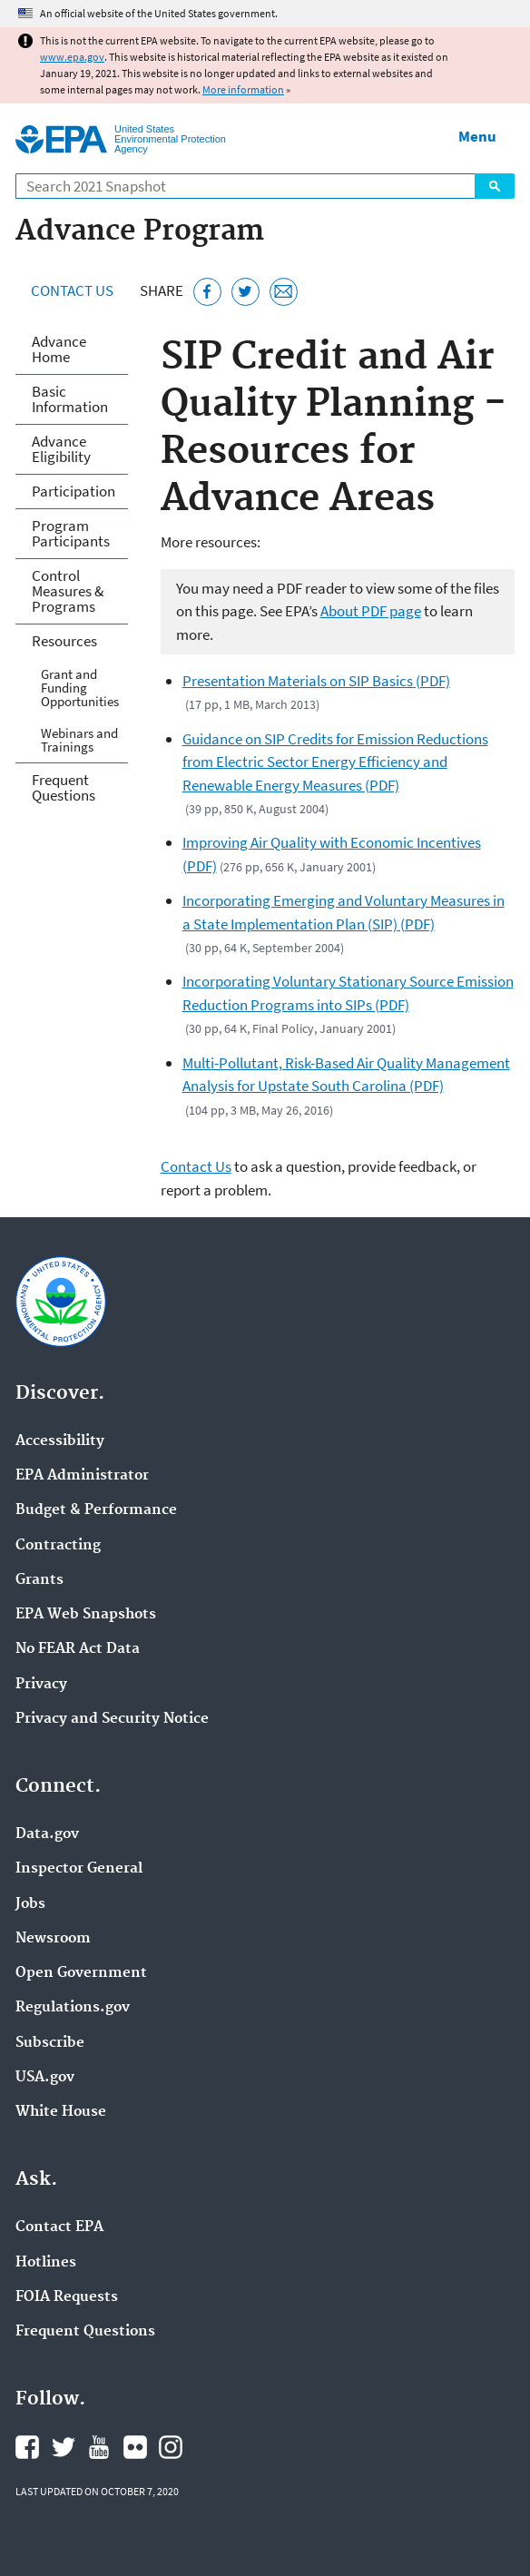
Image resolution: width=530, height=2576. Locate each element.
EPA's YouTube (99, 2447)
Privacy (41, 1684)
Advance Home (59, 349)
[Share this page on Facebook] (207, 292)
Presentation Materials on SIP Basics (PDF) (316, 681)
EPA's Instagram (170, 2447)
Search (495, 186)
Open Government (81, 1973)
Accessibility (59, 1441)
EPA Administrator (82, 1476)
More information (243, 89)
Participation (73, 491)
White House (60, 2112)
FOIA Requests (66, 2297)
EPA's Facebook (27, 2447)
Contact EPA (59, 2227)
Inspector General (78, 1869)
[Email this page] (284, 292)
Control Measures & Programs (67, 590)
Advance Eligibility (61, 449)
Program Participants (71, 533)
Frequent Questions (63, 787)
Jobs (30, 1904)
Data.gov (47, 1834)
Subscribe (49, 2043)
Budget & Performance (96, 1510)
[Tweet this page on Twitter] (245, 292)
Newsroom (53, 1939)
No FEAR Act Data (77, 1649)
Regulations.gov (72, 2008)
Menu (477, 136)
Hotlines (45, 2263)
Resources (64, 641)
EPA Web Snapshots (85, 1615)
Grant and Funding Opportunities (80, 687)
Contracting (58, 1546)
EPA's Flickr (135, 2447)
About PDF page (370, 611)
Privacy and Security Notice (112, 1719)
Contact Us (72, 290)
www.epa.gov (72, 57)
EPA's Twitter (63, 2447)
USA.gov (44, 2078)
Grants (39, 1580)
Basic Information (70, 399)
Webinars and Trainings (79, 739)
